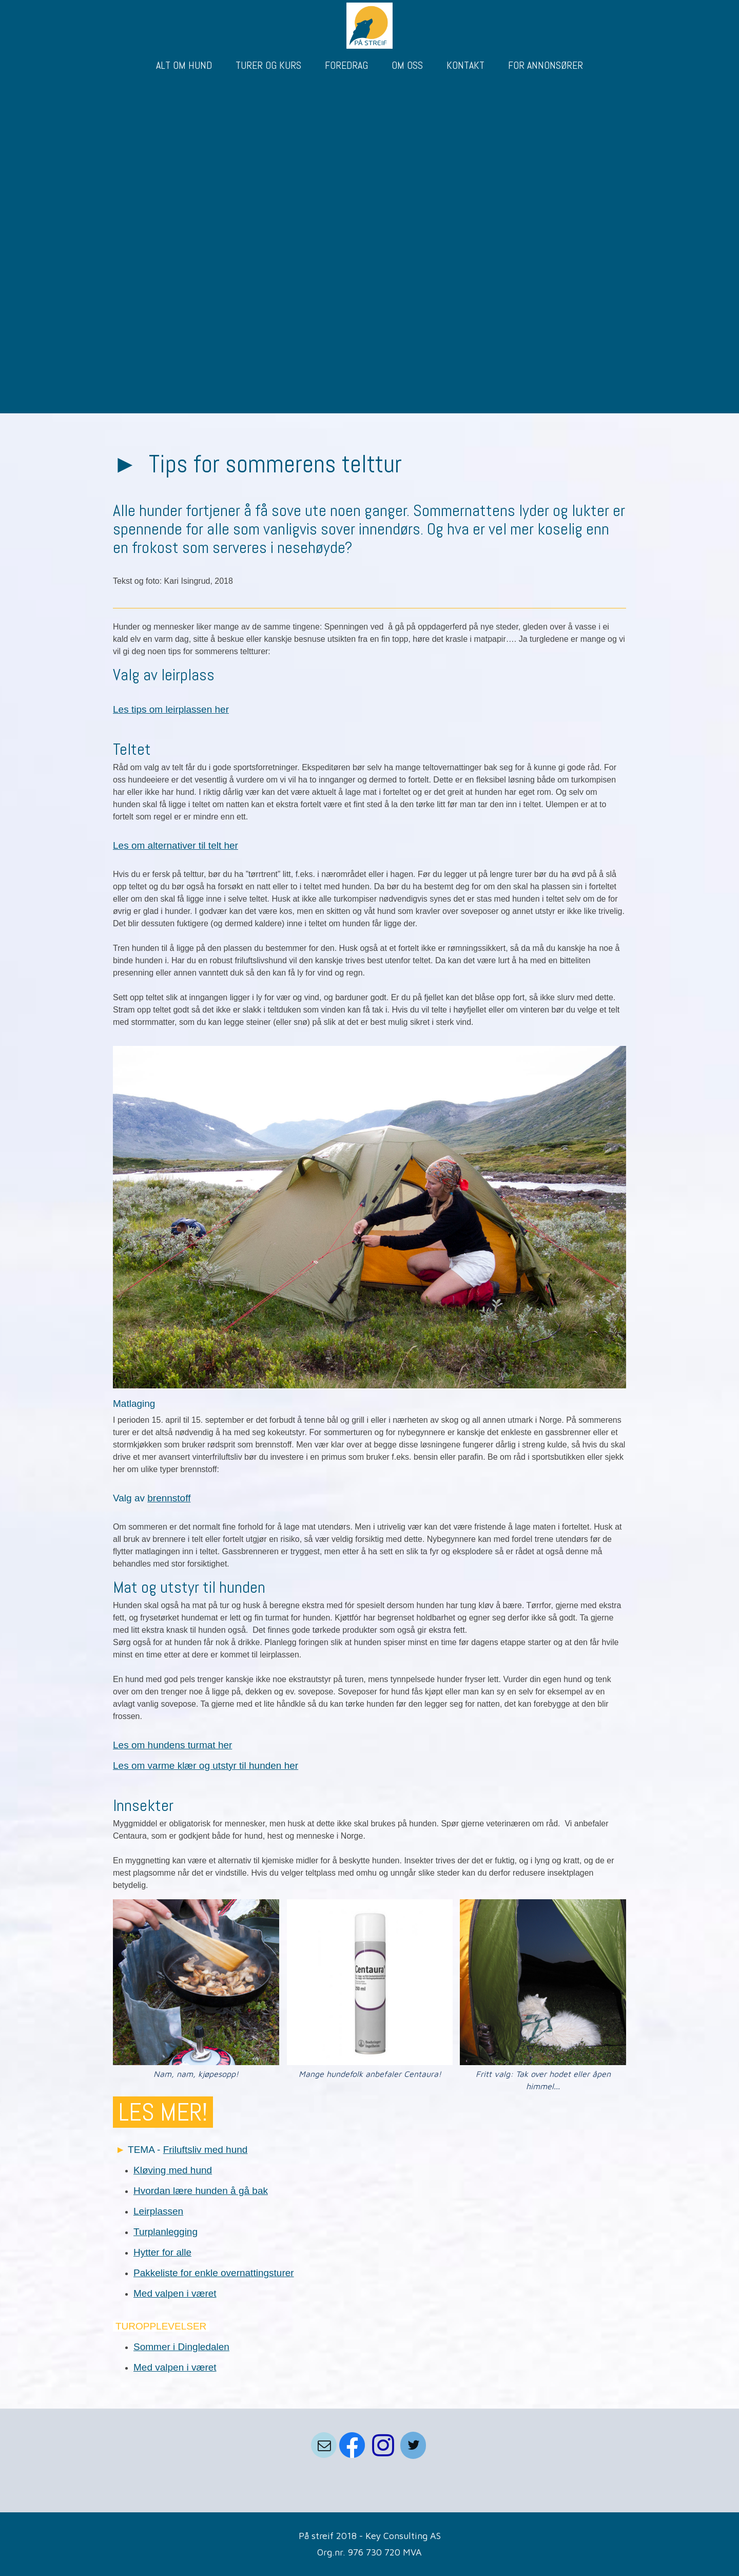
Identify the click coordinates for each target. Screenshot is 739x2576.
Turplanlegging (165, 2231)
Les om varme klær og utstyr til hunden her (205, 1765)
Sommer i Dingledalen (181, 2346)
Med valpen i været (175, 2293)
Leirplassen (158, 2211)
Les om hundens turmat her (172, 1745)
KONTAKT (465, 65)
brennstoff (168, 1498)
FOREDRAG (346, 65)
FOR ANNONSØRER (545, 65)
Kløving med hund (172, 2170)
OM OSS (407, 65)
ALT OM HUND (184, 65)
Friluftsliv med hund (205, 2149)
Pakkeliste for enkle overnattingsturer (213, 2272)
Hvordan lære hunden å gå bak (200, 2190)
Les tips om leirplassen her (171, 709)
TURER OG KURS (268, 65)
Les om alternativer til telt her (175, 845)
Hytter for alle (162, 2252)
